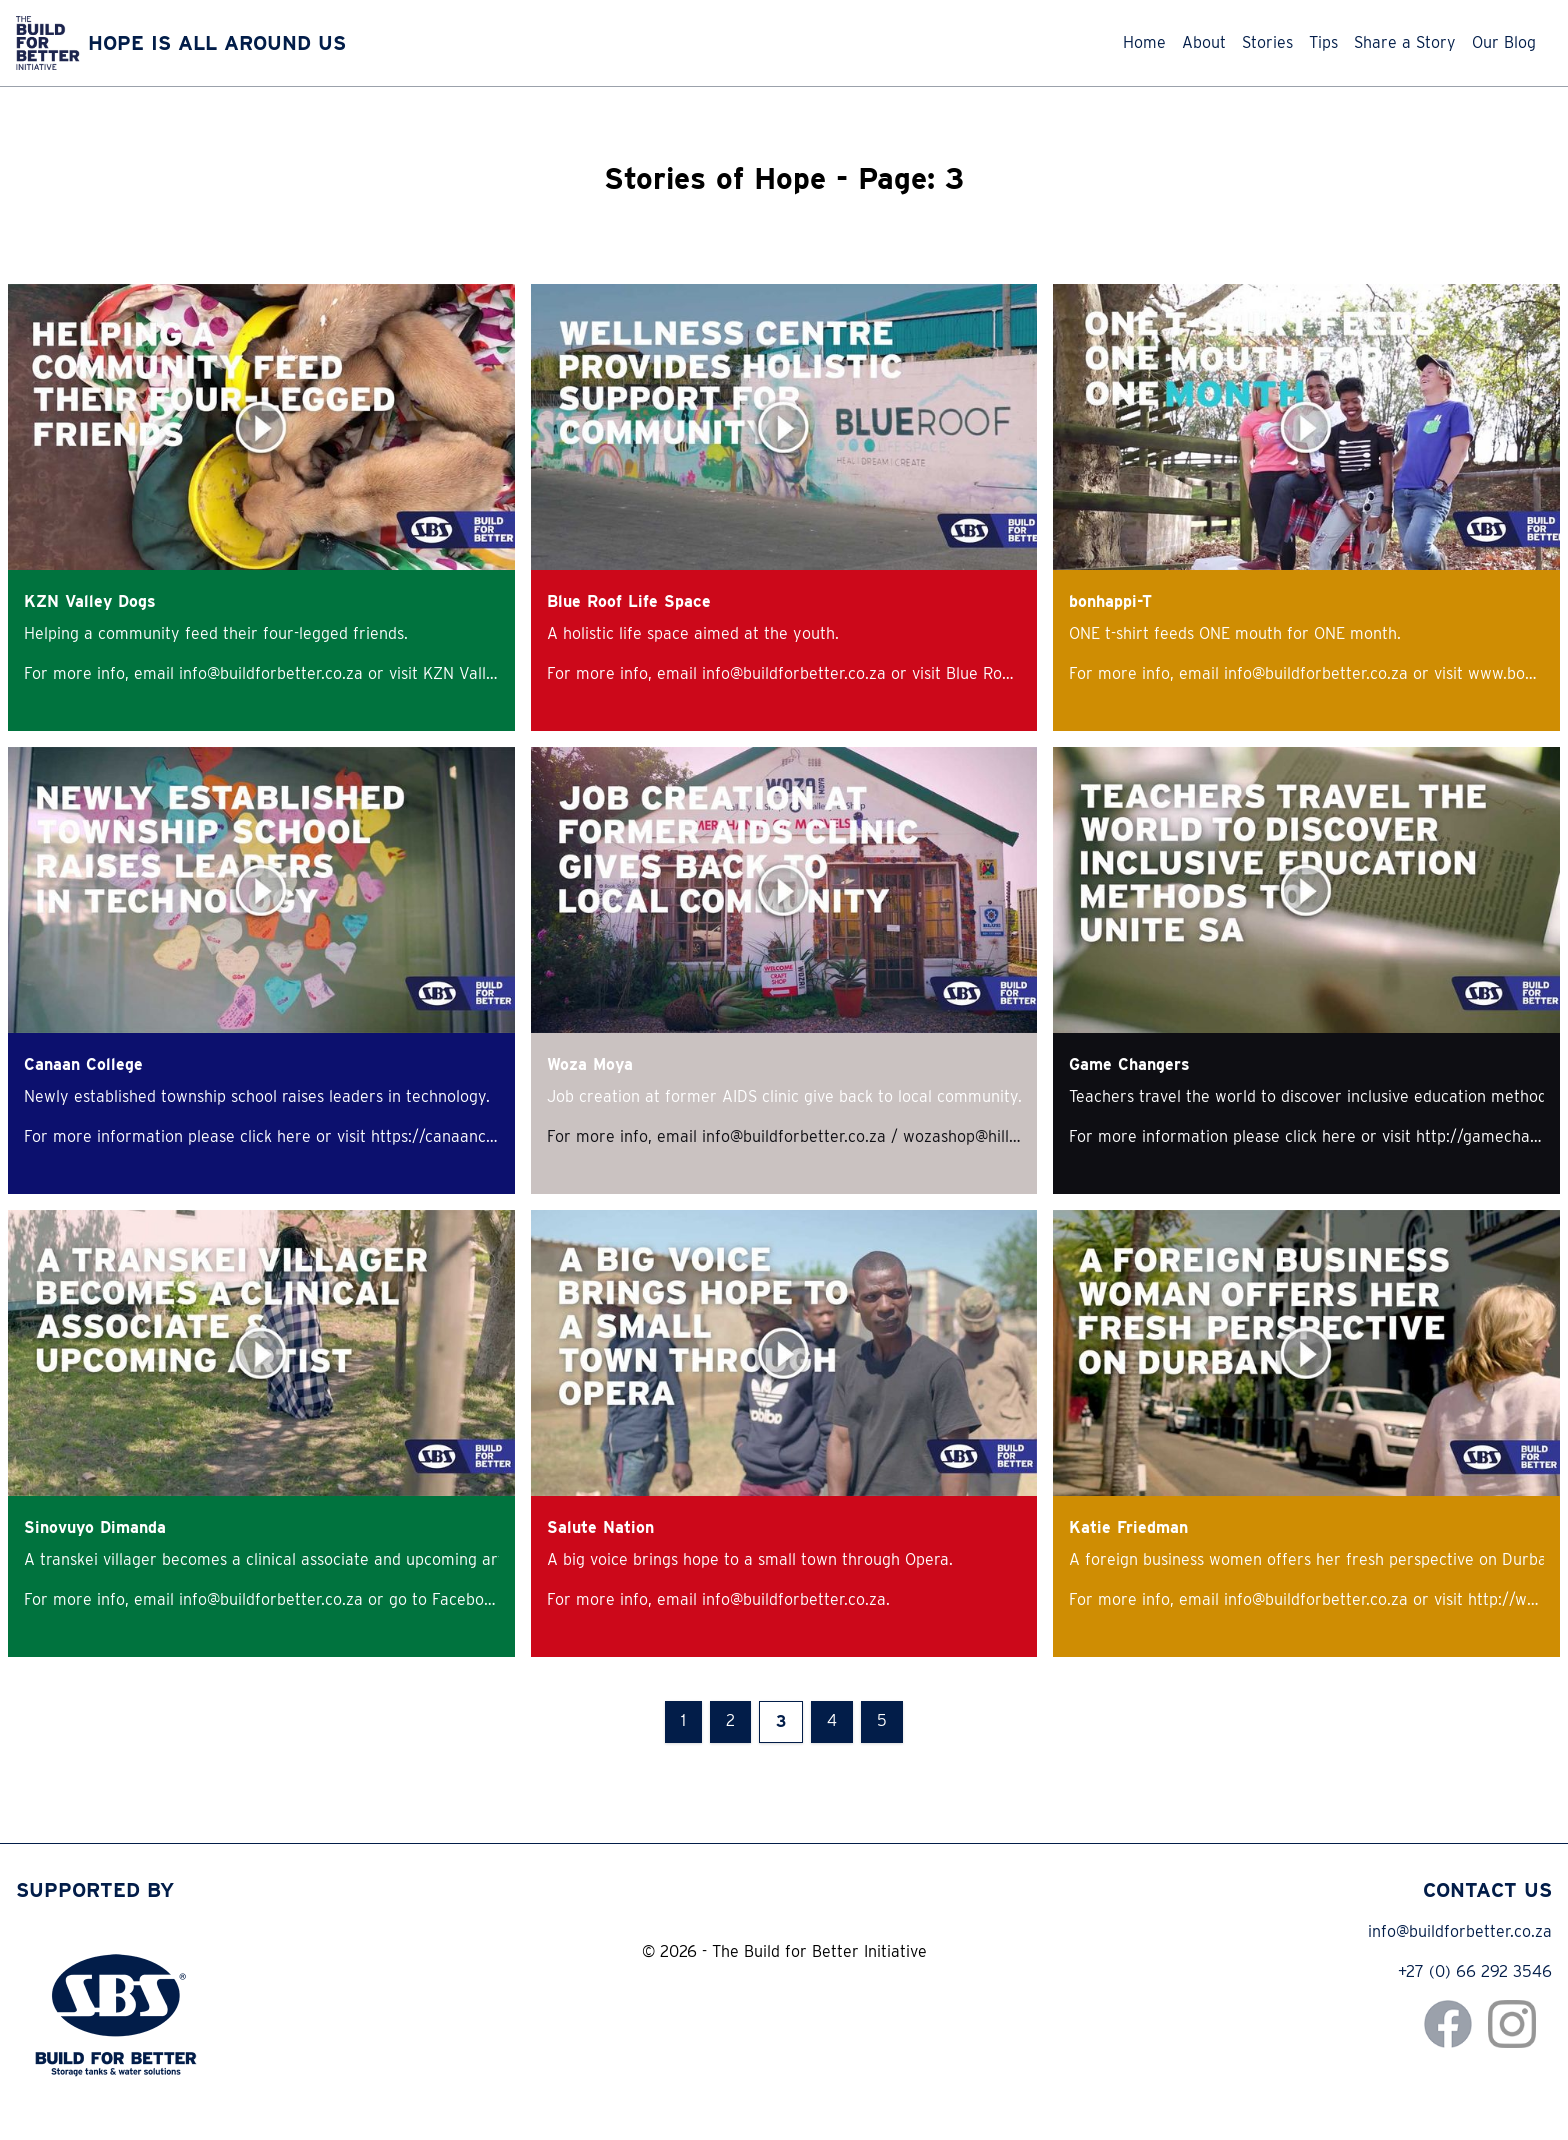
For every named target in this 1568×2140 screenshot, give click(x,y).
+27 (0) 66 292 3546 (1475, 1971)
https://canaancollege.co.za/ (475, 1136)
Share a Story (1405, 42)
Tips (1323, 42)
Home (1144, 42)
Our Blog (1504, 42)
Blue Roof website (1012, 673)
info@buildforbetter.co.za (1460, 1931)
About (1204, 42)
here (296, 1136)
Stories (1267, 42)
